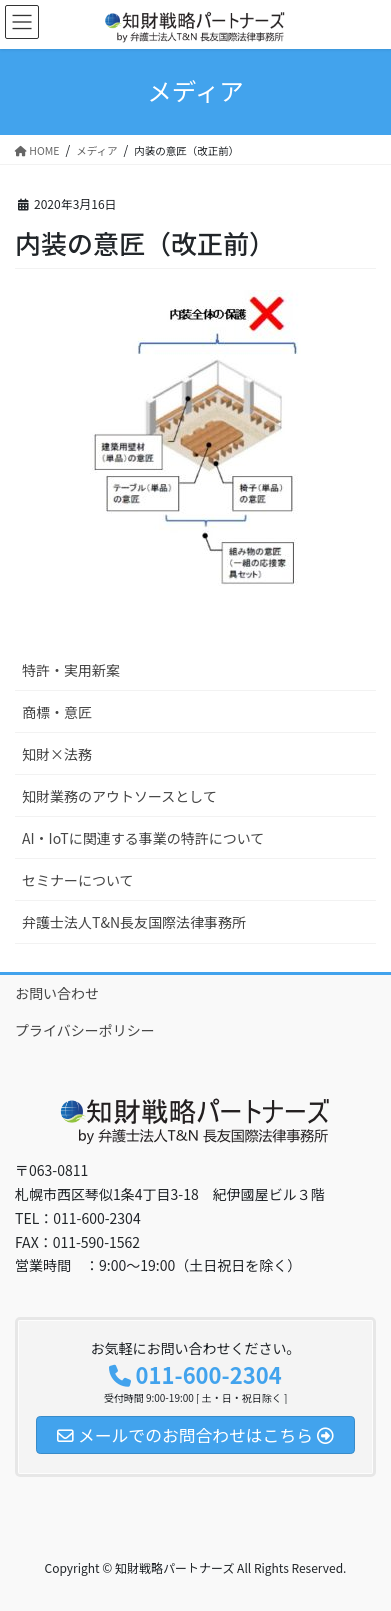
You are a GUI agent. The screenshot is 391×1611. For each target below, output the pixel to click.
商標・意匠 (57, 712)
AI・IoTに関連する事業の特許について (143, 838)
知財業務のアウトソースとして (119, 796)
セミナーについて (78, 880)
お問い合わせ (57, 993)
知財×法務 (57, 754)
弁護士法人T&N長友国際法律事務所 (134, 922)
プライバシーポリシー (85, 1030)
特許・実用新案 (71, 670)
